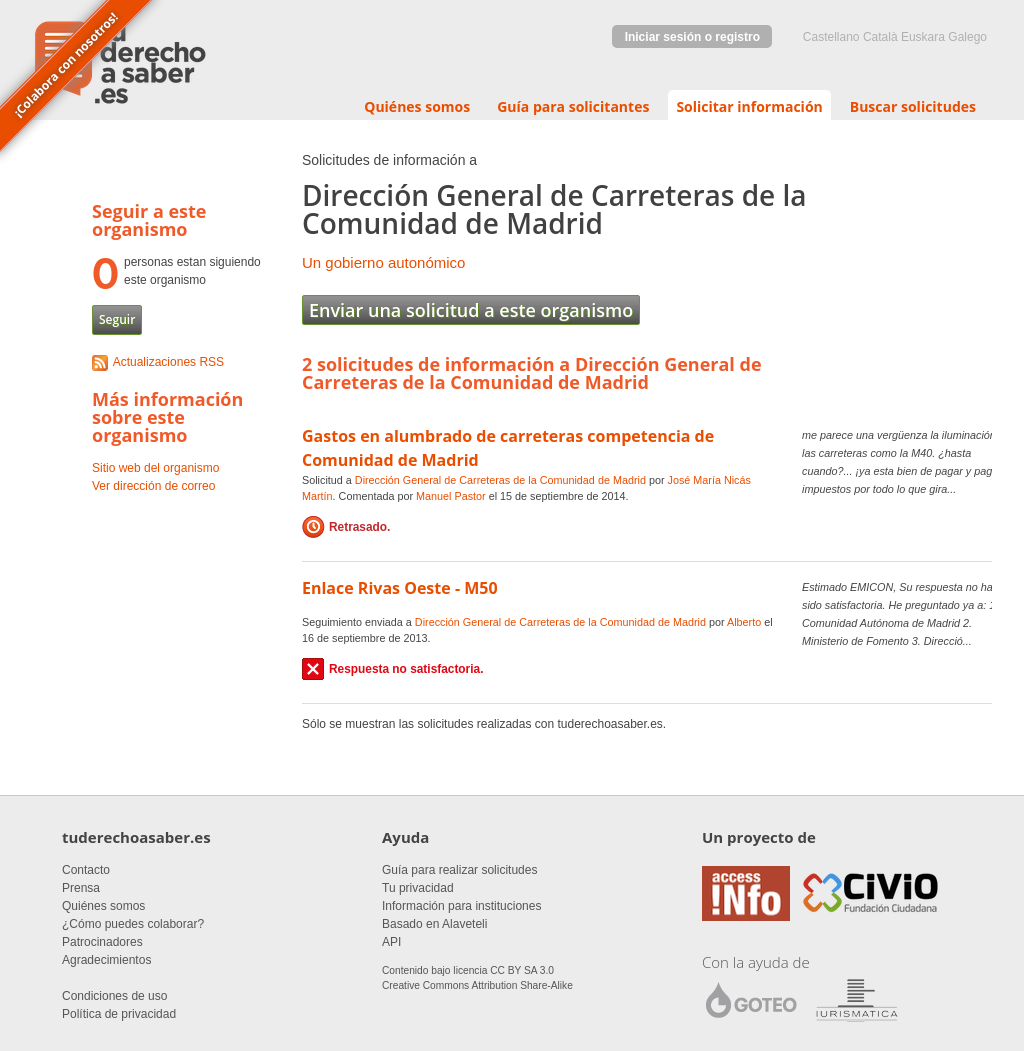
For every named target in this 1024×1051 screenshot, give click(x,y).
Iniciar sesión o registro (692, 37)
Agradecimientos (106, 960)
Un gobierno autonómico (383, 262)
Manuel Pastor (451, 496)
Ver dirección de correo (153, 486)
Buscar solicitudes (913, 106)
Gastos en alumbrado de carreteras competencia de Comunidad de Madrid (508, 448)
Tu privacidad (418, 888)
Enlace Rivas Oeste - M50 (400, 588)
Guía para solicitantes (573, 106)
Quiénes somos (417, 106)
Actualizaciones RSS (168, 362)
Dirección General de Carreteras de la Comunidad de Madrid (500, 480)
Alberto (744, 622)
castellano (831, 37)
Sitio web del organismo (155, 468)
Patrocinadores (102, 942)
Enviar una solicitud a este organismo (471, 310)
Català (880, 37)
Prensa (81, 888)
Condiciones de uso (114, 996)
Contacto (86, 870)
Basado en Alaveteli (434, 924)
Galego (967, 37)
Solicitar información (749, 106)
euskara (923, 37)
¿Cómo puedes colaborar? (133, 924)
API (391, 942)
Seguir (117, 319)
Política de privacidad (119, 1014)
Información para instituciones (461, 906)
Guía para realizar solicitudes (459, 870)
